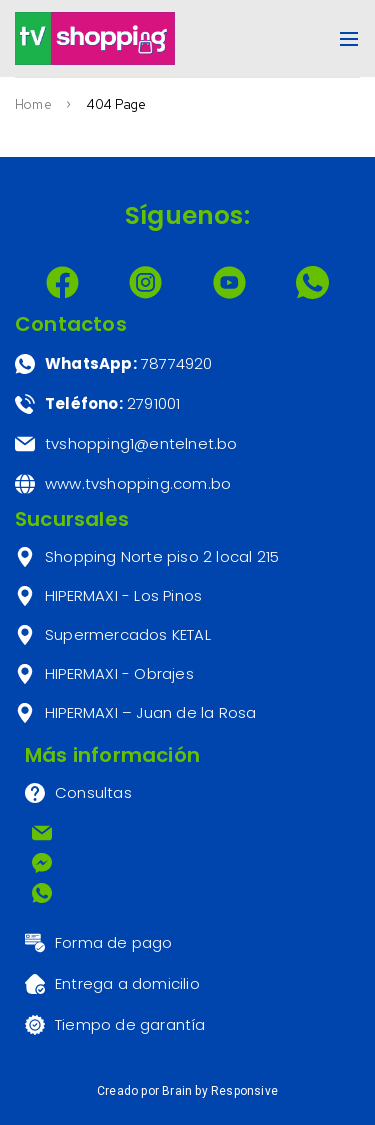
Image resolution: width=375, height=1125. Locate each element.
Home (33, 105)
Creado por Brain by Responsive (187, 1091)
